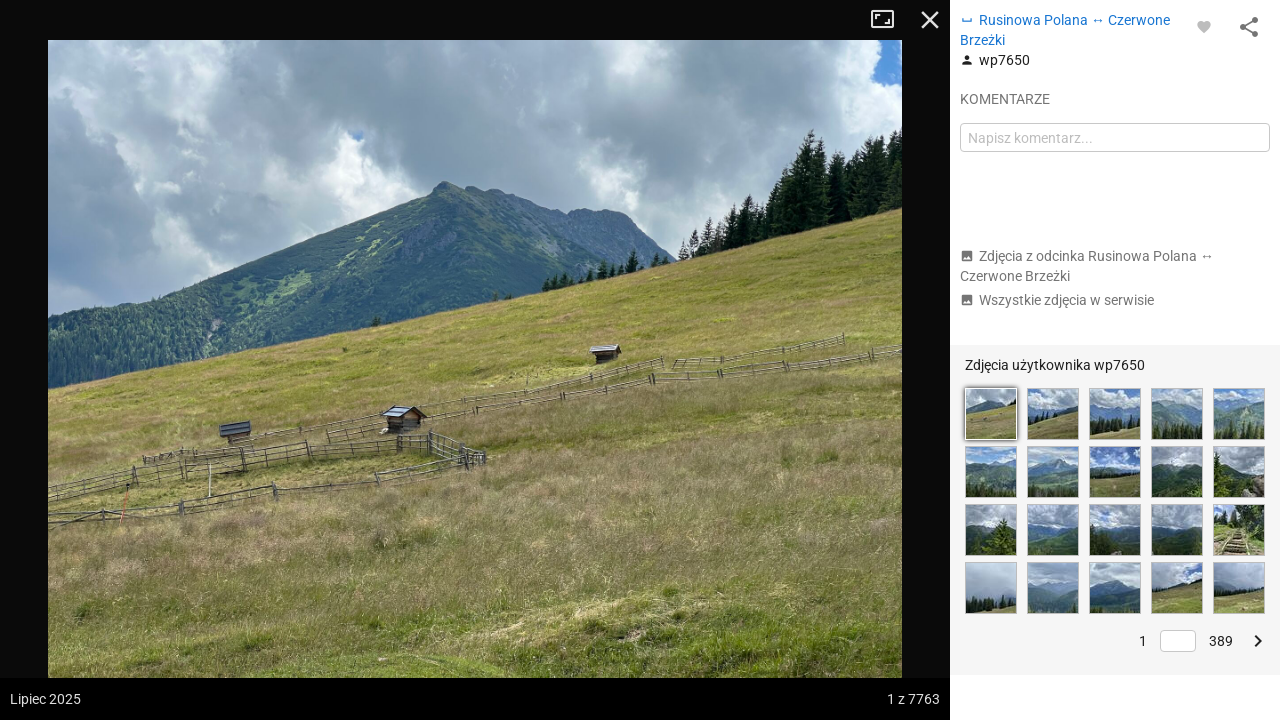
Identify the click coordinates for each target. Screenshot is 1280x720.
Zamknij (930, 20)
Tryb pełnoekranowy (890, 20)
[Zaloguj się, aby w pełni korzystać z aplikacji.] (1204, 26)
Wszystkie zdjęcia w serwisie (1057, 300)
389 (1221, 641)
